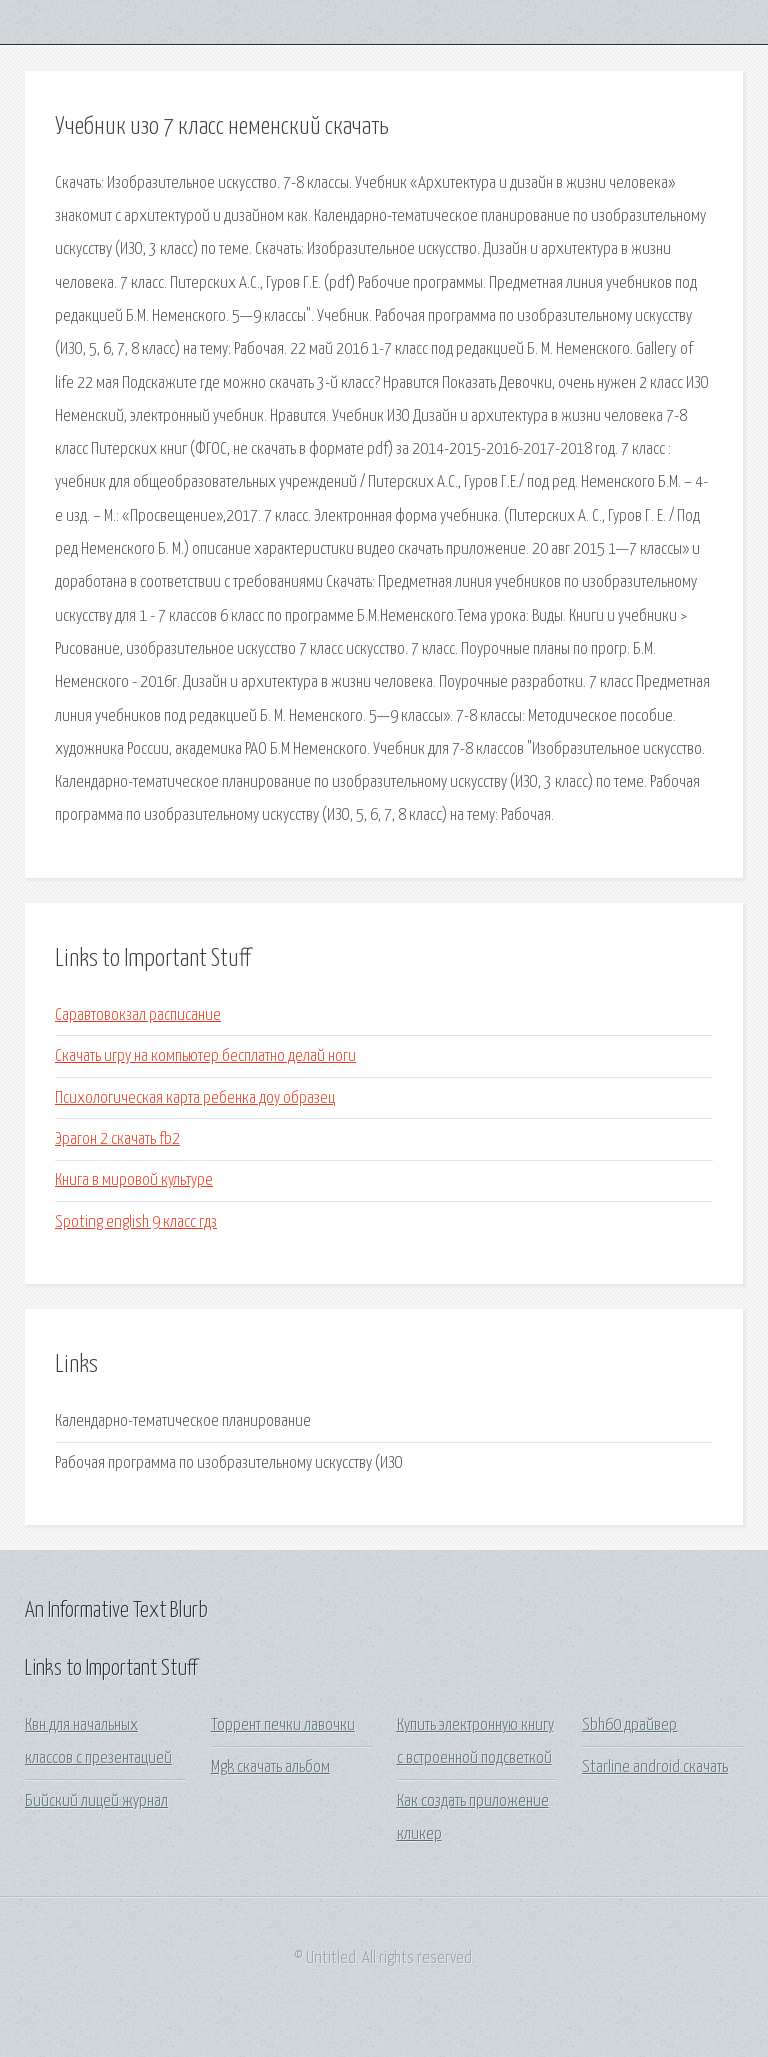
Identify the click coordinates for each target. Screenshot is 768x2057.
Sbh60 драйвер (629, 1725)
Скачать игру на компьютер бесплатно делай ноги (205, 1056)
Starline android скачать (655, 1767)
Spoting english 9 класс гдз (136, 1222)
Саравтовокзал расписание (138, 1015)
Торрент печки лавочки (283, 1725)
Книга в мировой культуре (134, 1180)
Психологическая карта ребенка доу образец (195, 1098)
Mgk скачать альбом (270, 1767)
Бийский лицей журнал (96, 1801)
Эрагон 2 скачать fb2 (117, 1139)
